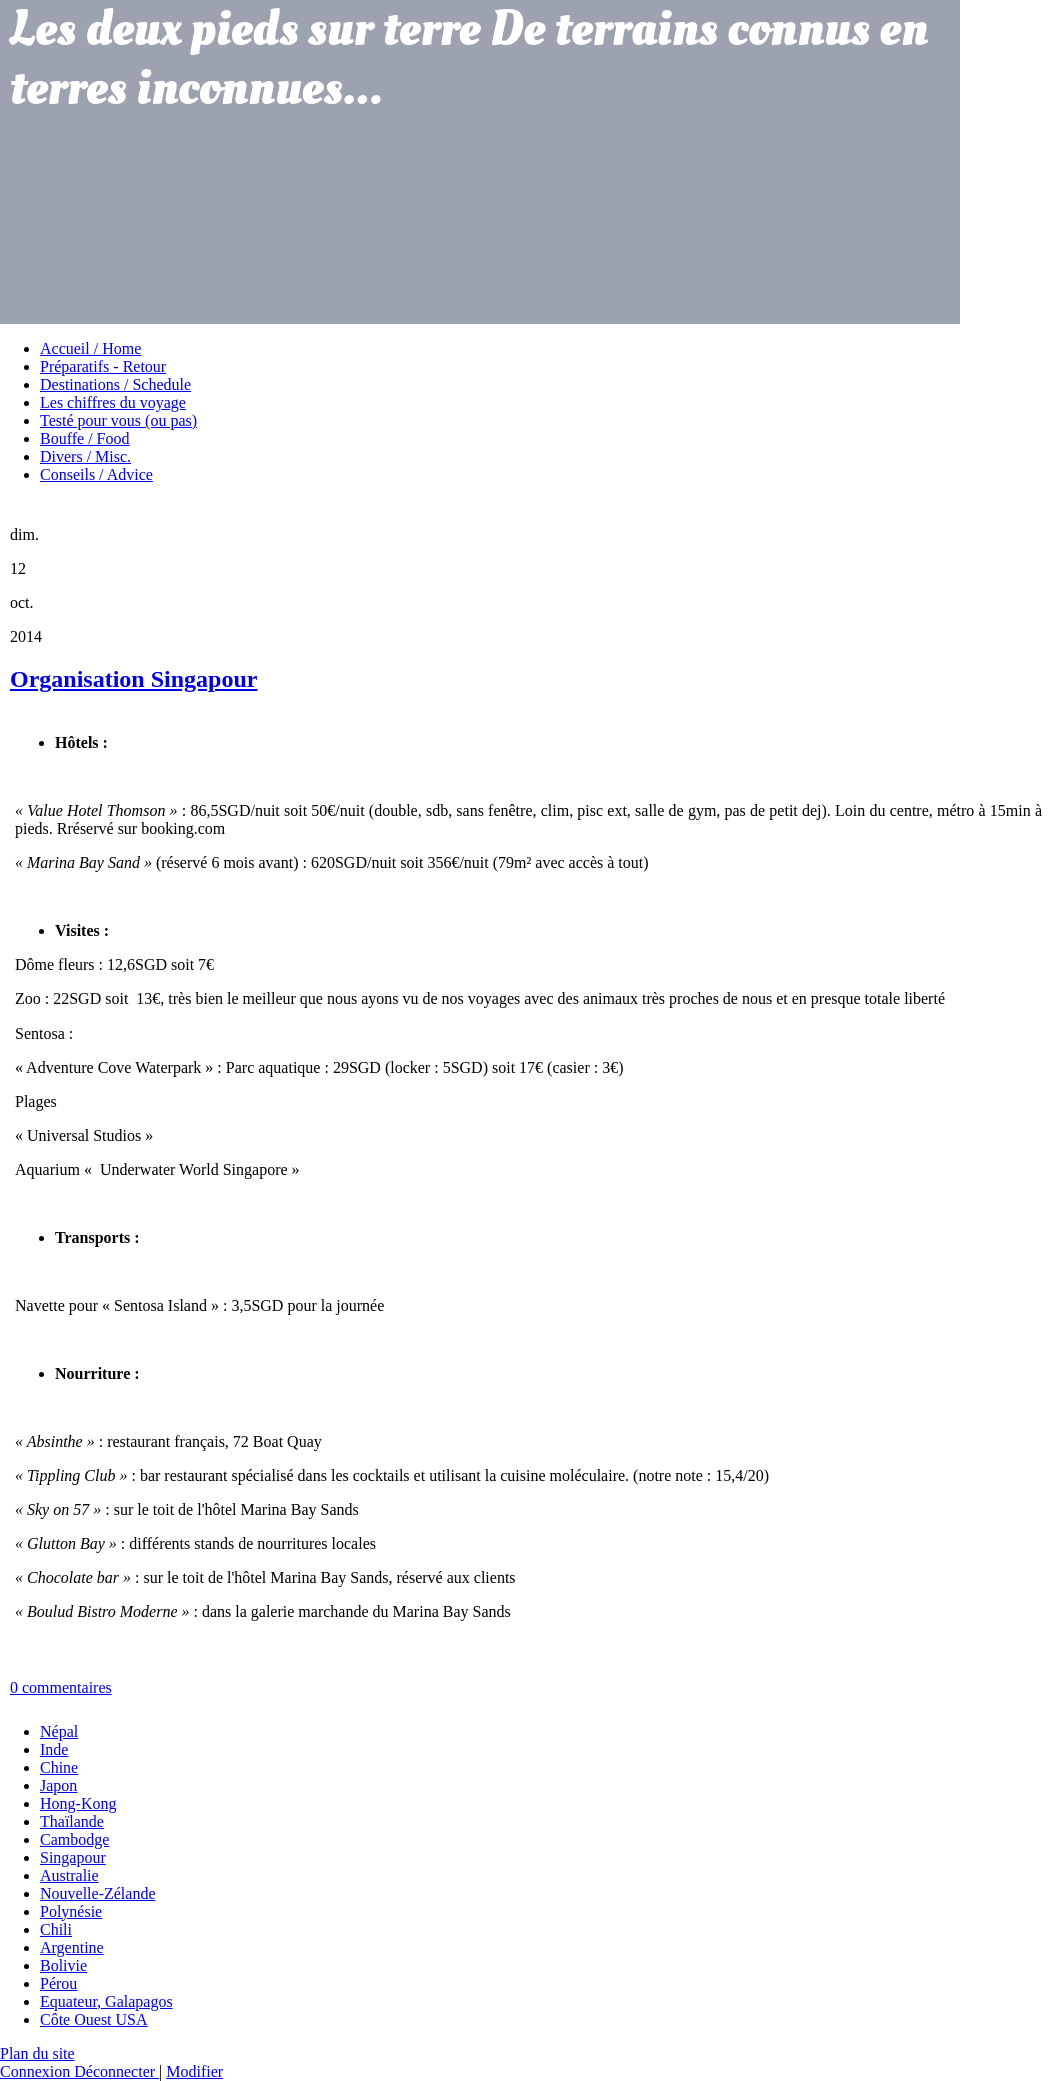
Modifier (194, 2071)
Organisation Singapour (133, 679)
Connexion (37, 2071)
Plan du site (37, 2053)
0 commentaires (61, 1687)
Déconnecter (116, 2071)
